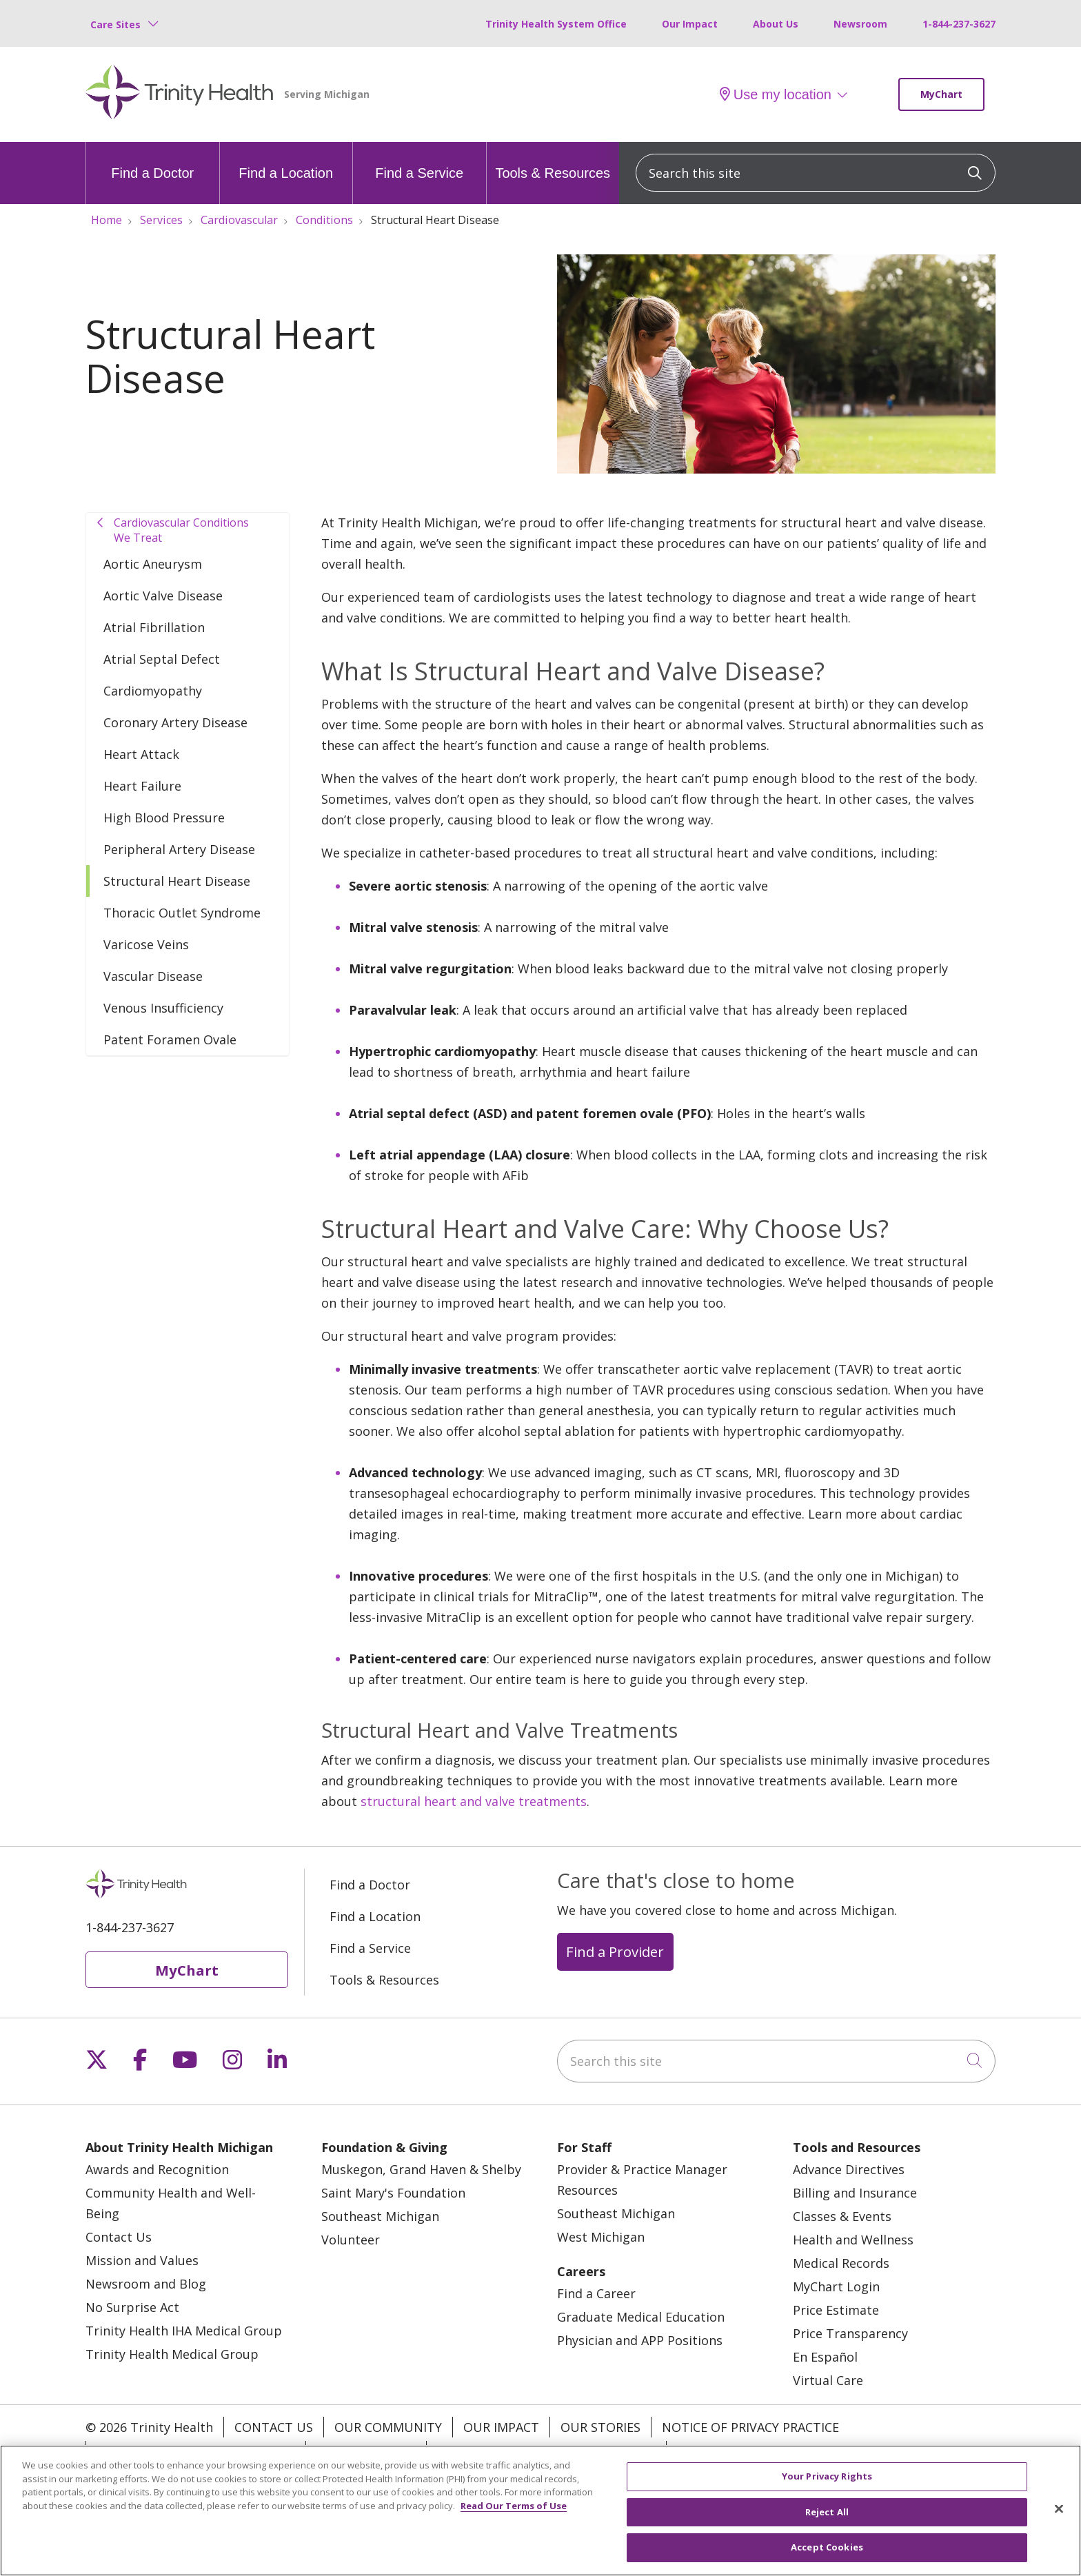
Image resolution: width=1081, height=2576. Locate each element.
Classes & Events (842, 2216)
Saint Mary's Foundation (393, 2192)
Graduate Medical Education (641, 2317)
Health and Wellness (853, 2239)
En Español (825, 2357)
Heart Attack (141, 754)
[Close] (1059, 2511)
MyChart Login (836, 2286)
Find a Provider (615, 1951)
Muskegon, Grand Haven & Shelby (421, 2169)
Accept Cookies (827, 2550)
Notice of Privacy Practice (750, 2427)
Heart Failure (142, 786)
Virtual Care (828, 2380)
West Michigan (601, 2237)
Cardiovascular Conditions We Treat (181, 530)
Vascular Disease (153, 976)
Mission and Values (142, 2260)
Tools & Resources (552, 161)
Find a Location (285, 161)
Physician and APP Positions (640, 2340)
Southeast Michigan (380, 2216)
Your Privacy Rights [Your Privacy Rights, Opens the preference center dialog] (827, 2479)
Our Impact (690, 23)
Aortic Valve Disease (163, 595)
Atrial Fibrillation (154, 627)
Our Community (388, 2427)
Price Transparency (850, 2333)
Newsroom (860, 23)
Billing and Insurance (855, 2192)
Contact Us (118, 2237)
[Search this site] (816, 173)
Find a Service (419, 161)
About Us (775, 23)
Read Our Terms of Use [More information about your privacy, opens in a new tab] (514, 2508)
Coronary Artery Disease (175, 722)
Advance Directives (849, 2169)
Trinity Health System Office (556, 23)
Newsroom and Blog (145, 2283)
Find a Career (596, 2293)
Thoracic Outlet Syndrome (182, 912)
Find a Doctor (152, 161)
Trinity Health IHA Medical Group (183, 2330)
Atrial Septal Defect (161, 659)
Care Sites (115, 24)
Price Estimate (836, 2310)
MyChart (941, 94)
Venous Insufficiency (163, 1008)
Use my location (775, 94)
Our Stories (600, 2427)
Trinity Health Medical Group (172, 2354)
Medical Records (841, 2263)
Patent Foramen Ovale (169, 1039)
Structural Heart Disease (176, 881)
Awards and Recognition (157, 2169)
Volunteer (350, 2239)
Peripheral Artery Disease (179, 849)
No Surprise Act (132, 2307)
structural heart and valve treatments (474, 1801)
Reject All (827, 2514)
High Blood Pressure (164, 817)
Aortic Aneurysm (152, 564)
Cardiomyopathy (152, 690)
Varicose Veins (146, 944)
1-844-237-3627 (959, 23)
